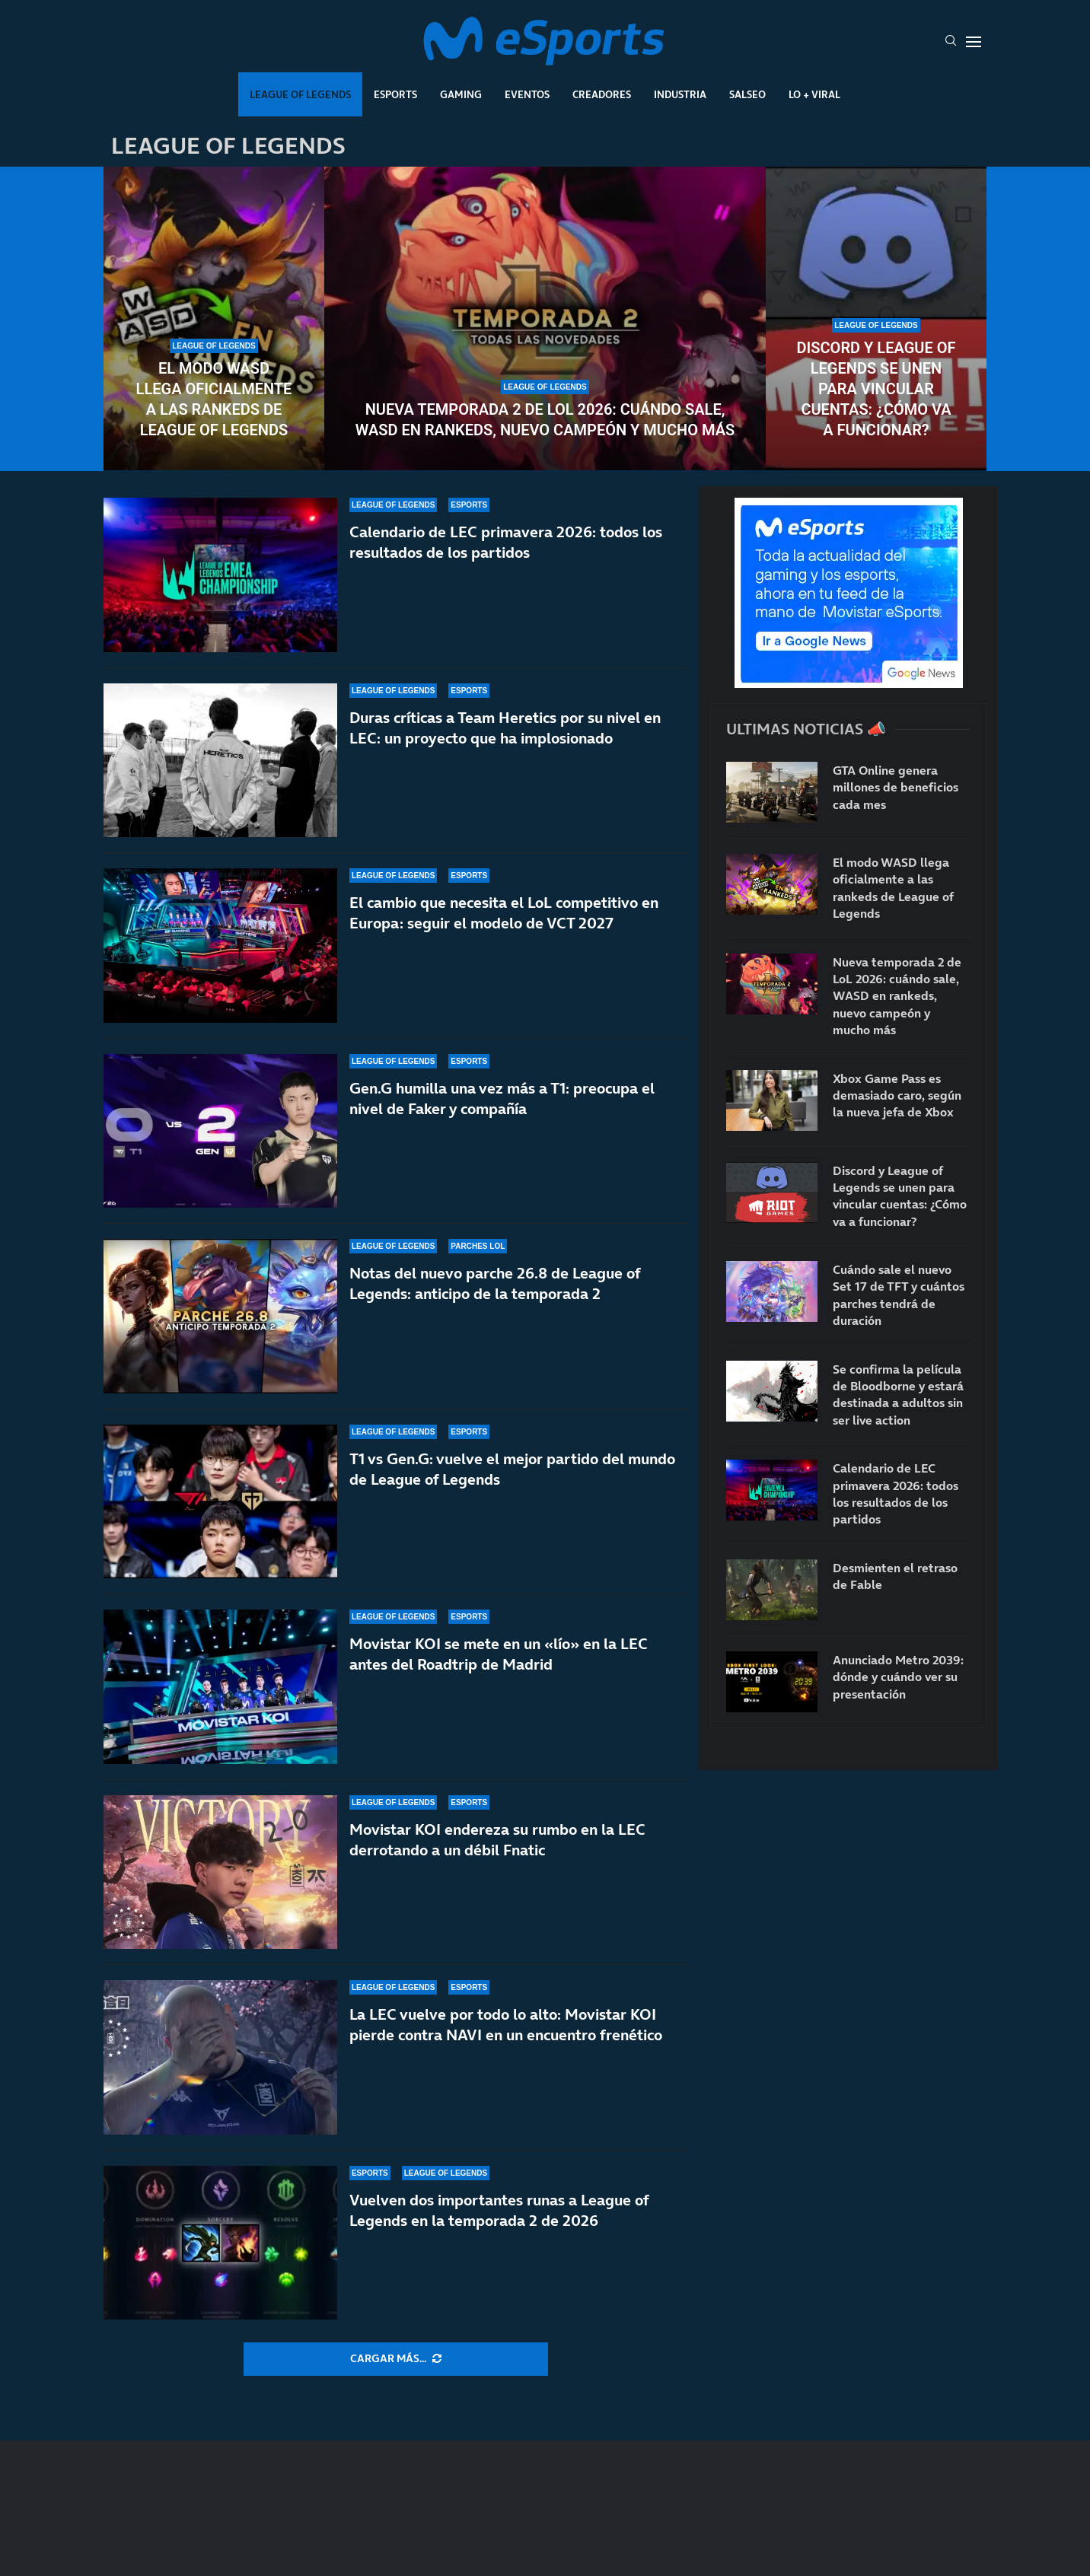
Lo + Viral (814, 94)
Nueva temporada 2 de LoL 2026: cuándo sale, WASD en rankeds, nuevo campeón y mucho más (545, 419)
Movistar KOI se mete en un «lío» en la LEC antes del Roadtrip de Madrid (498, 1654)
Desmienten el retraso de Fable (895, 1576)
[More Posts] (396, 2359)
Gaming (461, 94)
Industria (680, 94)
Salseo (747, 94)
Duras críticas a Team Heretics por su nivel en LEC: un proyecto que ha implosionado (505, 728)
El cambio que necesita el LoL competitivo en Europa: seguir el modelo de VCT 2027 (503, 916)
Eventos (527, 94)
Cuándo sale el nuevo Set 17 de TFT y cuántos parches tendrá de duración (898, 1295)
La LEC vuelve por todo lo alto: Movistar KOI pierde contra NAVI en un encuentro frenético (505, 2025)
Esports (395, 94)
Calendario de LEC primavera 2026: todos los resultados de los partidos (505, 542)
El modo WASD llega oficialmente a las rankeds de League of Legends (214, 399)
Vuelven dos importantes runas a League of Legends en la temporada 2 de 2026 (499, 2210)
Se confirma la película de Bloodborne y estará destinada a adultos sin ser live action (898, 1394)
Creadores (601, 94)
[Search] (950, 42)
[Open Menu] (973, 41)
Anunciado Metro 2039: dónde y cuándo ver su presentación (898, 1676)
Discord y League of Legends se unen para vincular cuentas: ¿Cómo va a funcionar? (876, 389)
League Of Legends (300, 94)
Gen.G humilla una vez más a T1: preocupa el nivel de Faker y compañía (502, 1119)
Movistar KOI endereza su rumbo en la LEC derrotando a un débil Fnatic (497, 1840)
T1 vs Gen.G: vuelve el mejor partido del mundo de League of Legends (512, 1469)
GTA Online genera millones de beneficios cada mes (895, 787)
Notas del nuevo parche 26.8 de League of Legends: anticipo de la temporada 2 (494, 1283)
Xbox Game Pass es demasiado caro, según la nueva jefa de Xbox (897, 1095)
